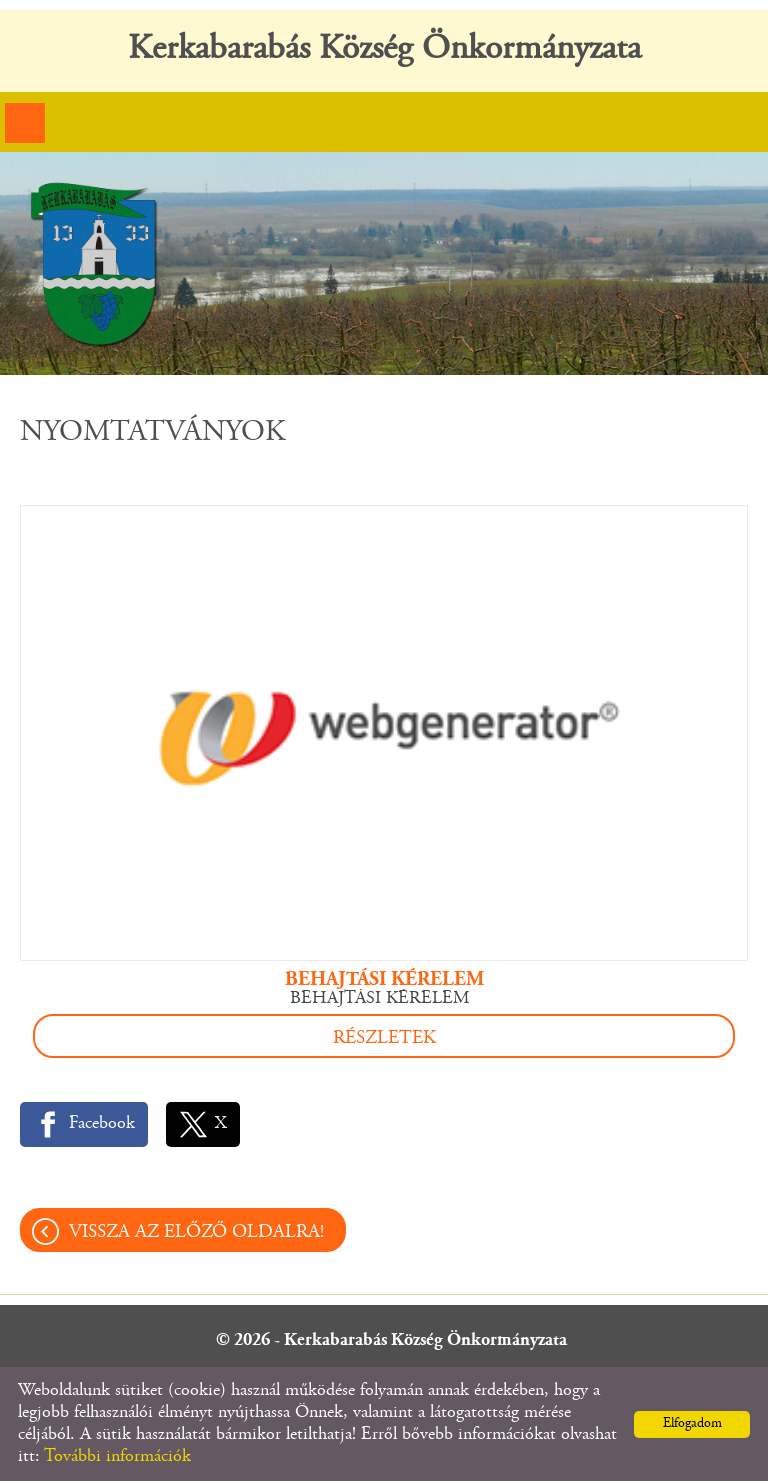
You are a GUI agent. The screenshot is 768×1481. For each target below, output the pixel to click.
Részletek (384, 1038)
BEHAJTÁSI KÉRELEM (384, 980)
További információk (117, 1457)
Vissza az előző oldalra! (196, 1232)
